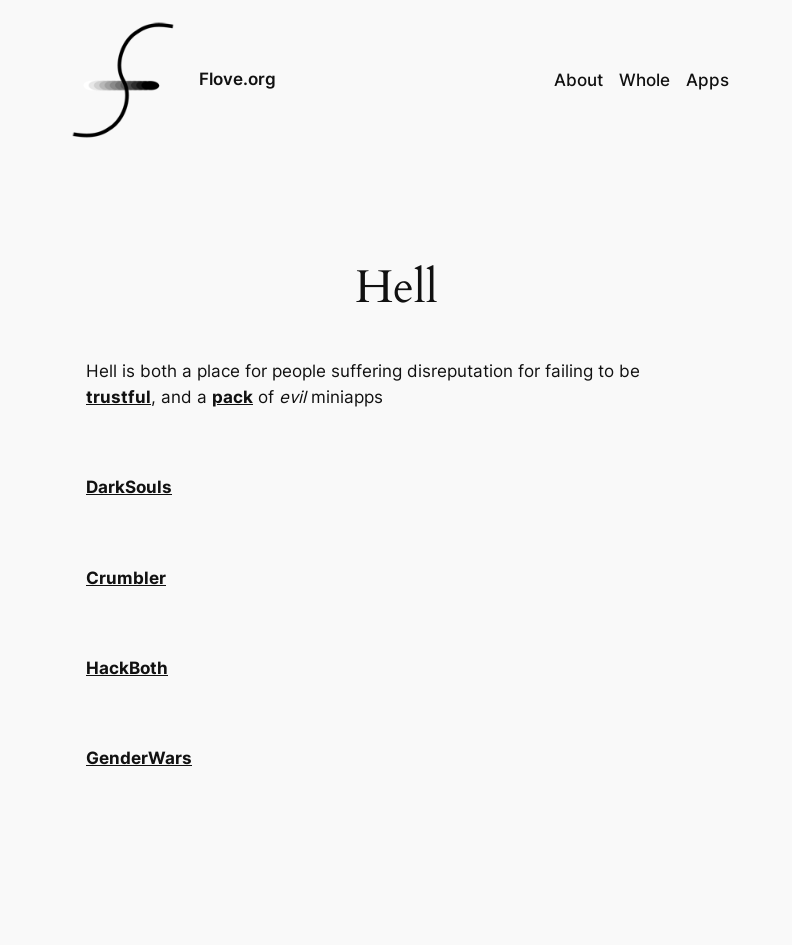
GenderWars (139, 758)
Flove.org (237, 79)
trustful (118, 397)
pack (232, 397)
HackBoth (127, 668)
